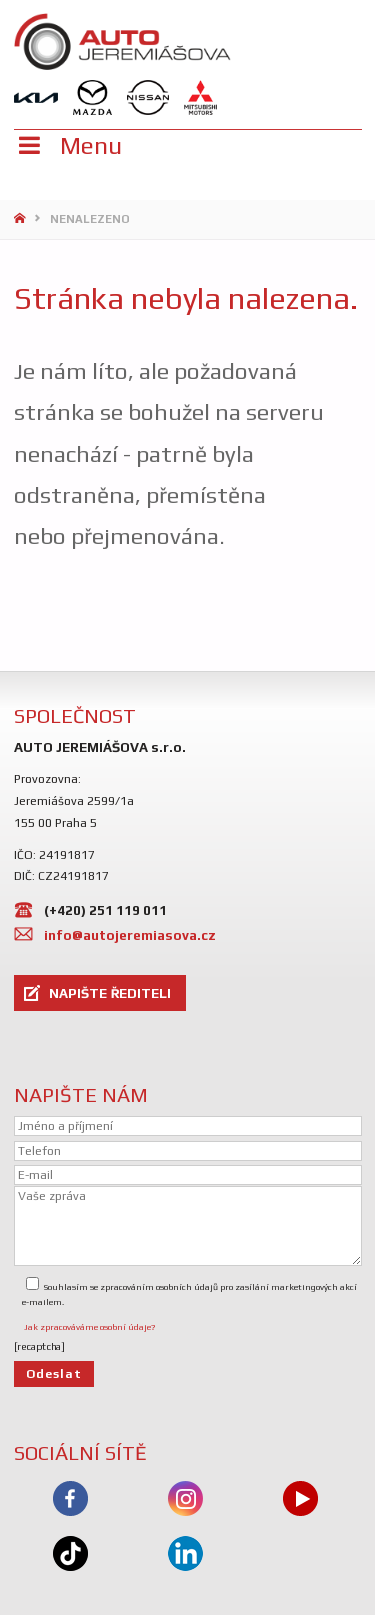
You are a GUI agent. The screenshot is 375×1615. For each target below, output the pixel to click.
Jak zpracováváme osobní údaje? (89, 1327)
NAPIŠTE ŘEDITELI (110, 993)
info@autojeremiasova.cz (130, 935)
